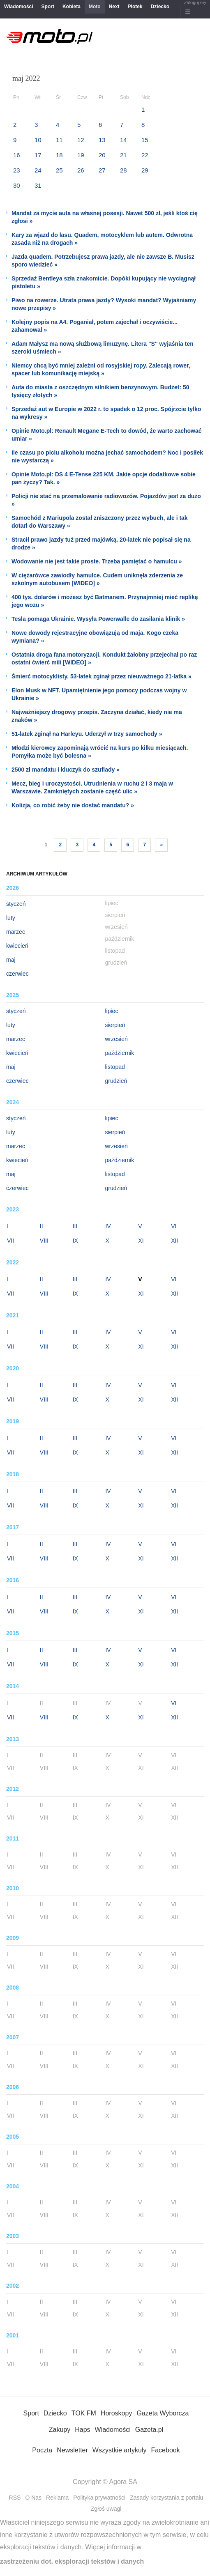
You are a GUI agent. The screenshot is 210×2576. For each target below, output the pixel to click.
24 (38, 170)
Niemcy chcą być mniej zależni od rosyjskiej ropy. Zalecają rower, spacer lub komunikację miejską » (101, 369)
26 (80, 170)
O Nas (33, 2497)
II (41, 1226)
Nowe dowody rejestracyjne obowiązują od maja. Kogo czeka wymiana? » (95, 637)
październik (119, 1053)
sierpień (115, 1025)
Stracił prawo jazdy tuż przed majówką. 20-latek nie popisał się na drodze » (101, 543)
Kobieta (71, 6)
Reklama (57, 2497)
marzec (15, 931)
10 (38, 139)
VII (10, 1240)
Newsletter (72, 2450)
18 (59, 155)
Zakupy (59, 2429)
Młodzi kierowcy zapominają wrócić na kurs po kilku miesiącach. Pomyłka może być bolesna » (100, 752)
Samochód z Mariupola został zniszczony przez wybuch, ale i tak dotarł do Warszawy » (100, 522)
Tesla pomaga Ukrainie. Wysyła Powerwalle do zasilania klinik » (98, 619)
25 (59, 170)
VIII (44, 1240)
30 (16, 185)
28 (123, 170)
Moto (95, 6)
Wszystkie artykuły (119, 2450)
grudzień (116, 1081)
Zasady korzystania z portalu (166, 2497)
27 (102, 170)
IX (75, 1240)
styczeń (15, 904)
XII (174, 1240)
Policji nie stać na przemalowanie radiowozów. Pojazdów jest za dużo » (106, 500)
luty (10, 918)
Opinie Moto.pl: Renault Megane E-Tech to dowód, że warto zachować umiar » (107, 434)
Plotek (135, 6)
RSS (15, 2497)
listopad (115, 1067)
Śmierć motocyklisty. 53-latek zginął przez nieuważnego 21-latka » (102, 676)
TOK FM (84, 2413)
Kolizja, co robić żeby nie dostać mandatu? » (73, 805)
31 (38, 185)
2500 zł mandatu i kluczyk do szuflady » (66, 769)
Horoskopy (116, 2413)
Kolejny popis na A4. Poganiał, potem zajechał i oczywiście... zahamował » (95, 326)
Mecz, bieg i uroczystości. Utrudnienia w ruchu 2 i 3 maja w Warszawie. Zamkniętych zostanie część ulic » (92, 787)
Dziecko (160, 6)
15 (144, 139)
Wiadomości (18, 6)
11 (59, 139)
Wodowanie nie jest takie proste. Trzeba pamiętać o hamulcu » (97, 561)
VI (173, 1226)
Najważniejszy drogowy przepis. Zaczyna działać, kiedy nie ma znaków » (97, 716)
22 (144, 155)
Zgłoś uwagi (106, 2508)
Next (114, 6)
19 (80, 155)
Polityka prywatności (99, 2497)
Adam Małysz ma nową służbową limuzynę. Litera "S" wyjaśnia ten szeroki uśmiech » (103, 347)
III (75, 1226)
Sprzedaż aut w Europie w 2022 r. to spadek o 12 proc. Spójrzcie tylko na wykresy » (106, 413)
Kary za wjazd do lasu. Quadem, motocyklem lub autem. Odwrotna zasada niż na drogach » (102, 239)
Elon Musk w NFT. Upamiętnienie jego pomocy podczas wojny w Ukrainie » (99, 694)
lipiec (111, 1011)
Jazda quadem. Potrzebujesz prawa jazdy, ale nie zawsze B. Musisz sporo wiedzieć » (103, 260)
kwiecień (17, 945)
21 (123, 155)
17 (38, 155)
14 (123, 139)
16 (16, 155)
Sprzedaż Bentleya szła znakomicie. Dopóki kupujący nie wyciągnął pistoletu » (104, 282)
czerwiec (17, 973)
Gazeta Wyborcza (162, 2413)
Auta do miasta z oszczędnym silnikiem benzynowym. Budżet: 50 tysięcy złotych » (100, 391)
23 (16, 170)
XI (140, 1240)
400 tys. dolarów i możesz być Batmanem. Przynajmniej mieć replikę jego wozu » (105, 601)
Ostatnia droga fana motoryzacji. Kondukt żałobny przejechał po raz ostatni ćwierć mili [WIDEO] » (104, 658)
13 (102, 139)
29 (144, 170)
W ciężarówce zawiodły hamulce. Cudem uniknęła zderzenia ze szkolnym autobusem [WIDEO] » (97, 579)
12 (80, 139)
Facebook (165, 2450)
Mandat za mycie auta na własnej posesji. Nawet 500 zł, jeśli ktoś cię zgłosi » (105, 217)
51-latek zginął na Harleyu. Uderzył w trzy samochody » (87, 734)
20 (102, 155)
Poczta (42, 2450)
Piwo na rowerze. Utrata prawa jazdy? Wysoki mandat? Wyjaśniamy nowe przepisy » (104, 304)
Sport (48, 6)
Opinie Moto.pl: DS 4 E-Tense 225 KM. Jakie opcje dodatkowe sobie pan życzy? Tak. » (104, 478)
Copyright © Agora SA (105, 2481)
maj (11, 959)
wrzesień (116, 1039)
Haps (82, 2429)
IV (108, 1226)
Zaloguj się (195, 2)
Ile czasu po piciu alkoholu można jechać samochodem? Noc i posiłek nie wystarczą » (107, 456)
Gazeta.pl (149, 2429)
